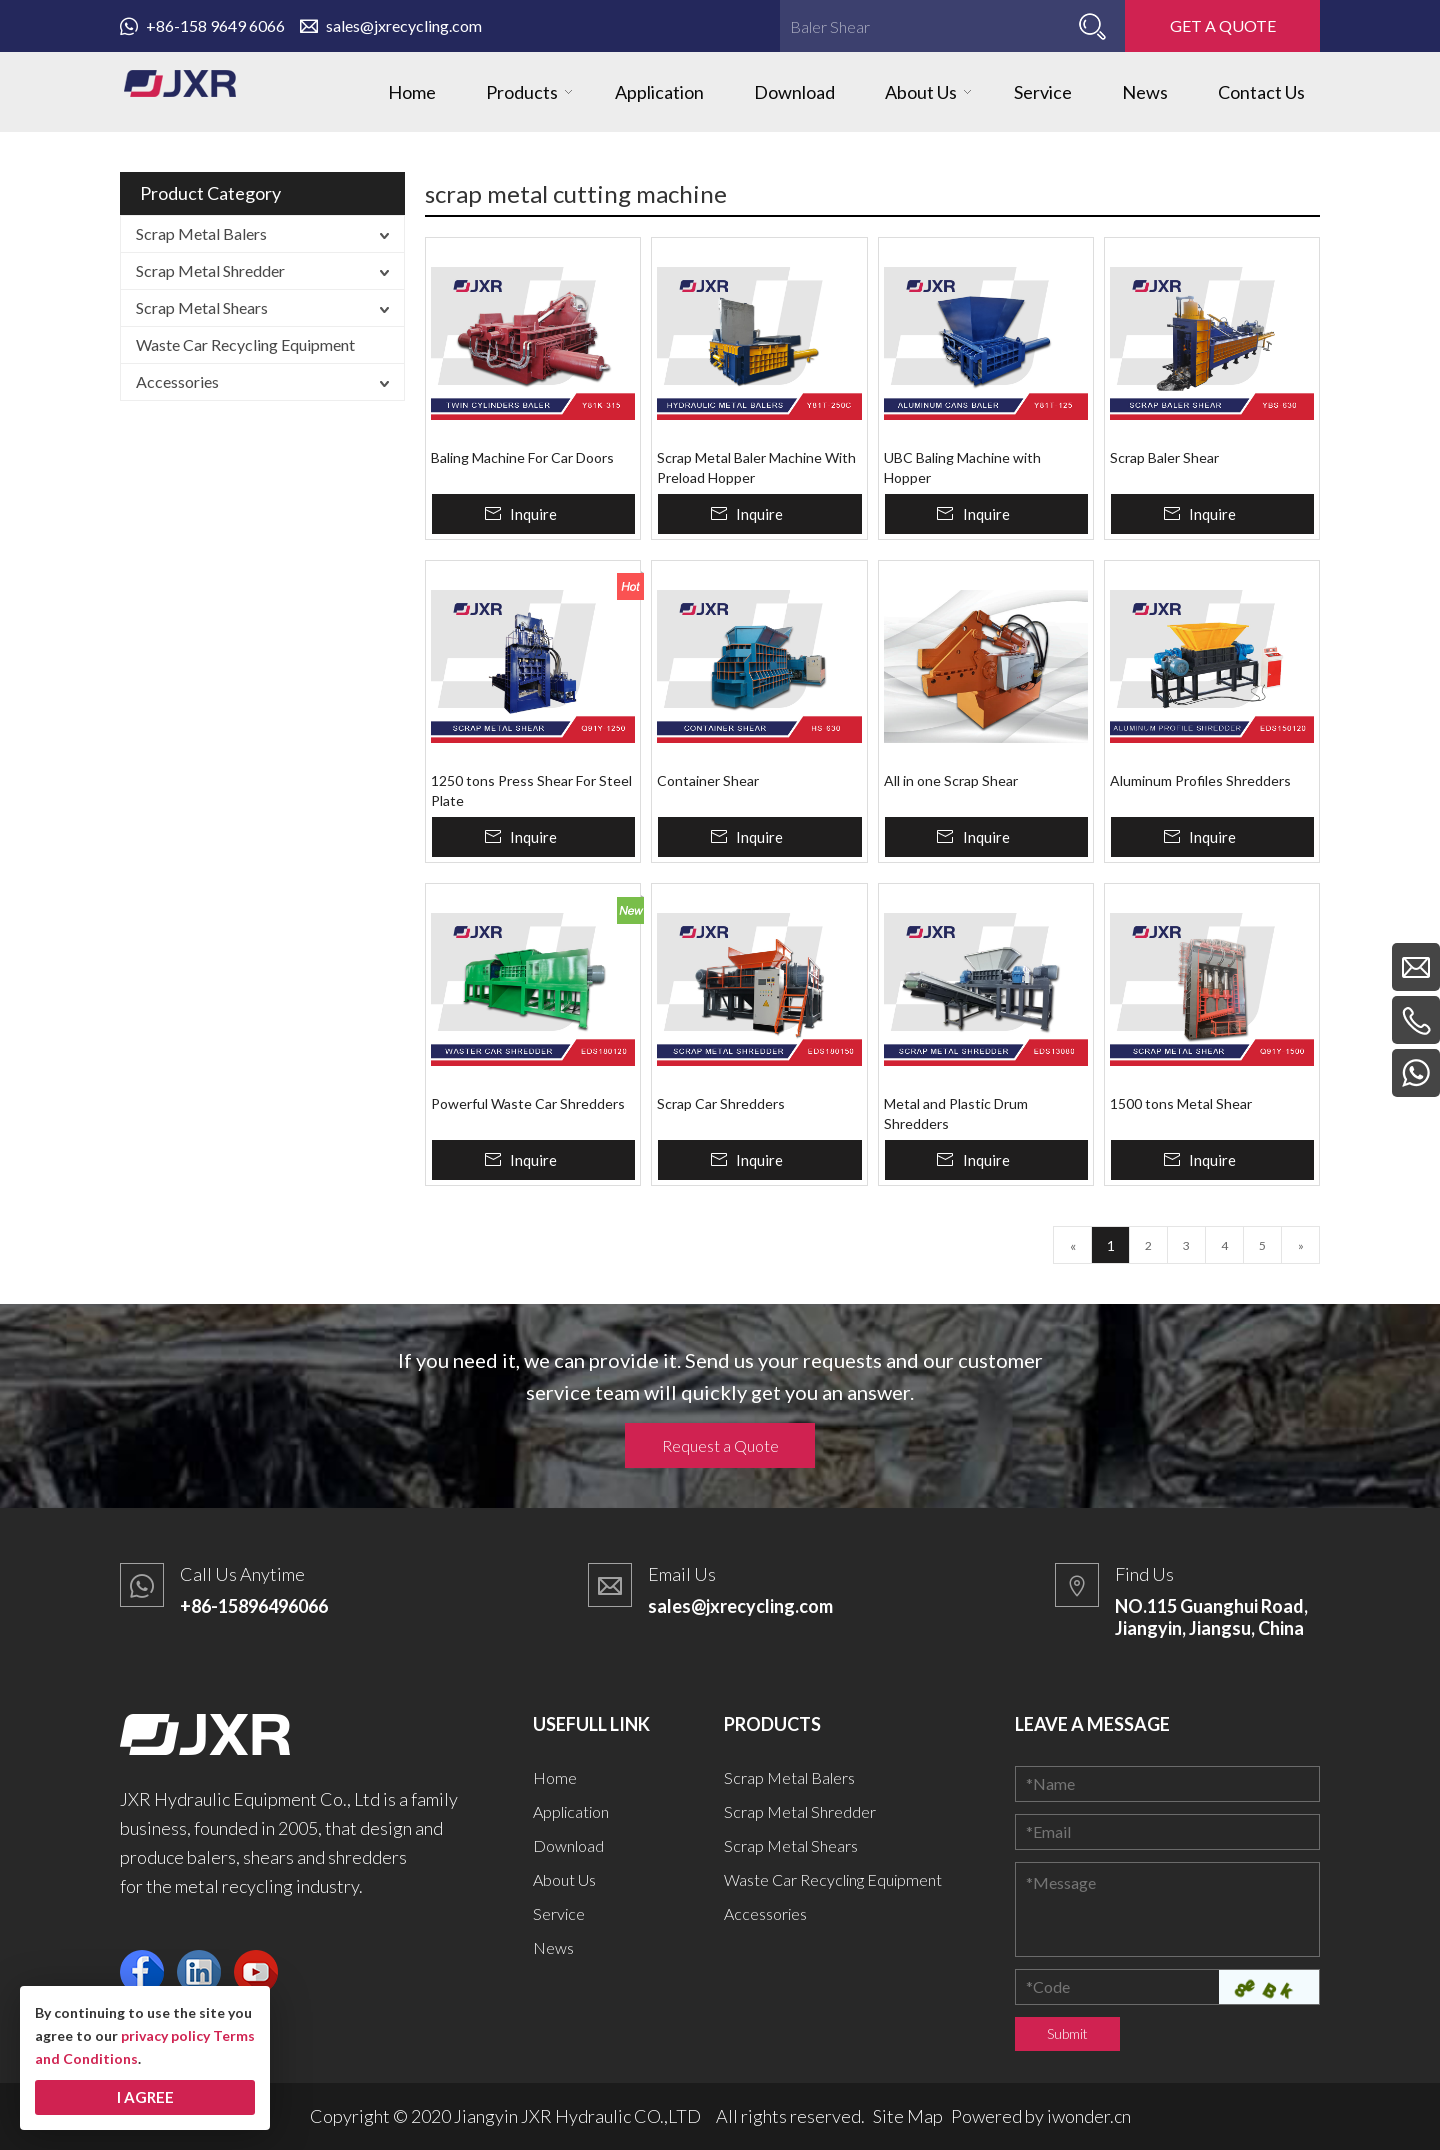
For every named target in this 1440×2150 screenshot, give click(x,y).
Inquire (533, 514)
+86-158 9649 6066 (202, 25)
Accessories (177, 381)
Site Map (908, 2116)
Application (571, 1811)
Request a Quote (720, 1445)
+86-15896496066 (254, 1606)
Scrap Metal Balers (201, 233)
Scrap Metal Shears (202, 307)
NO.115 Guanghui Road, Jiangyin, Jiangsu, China (1211, 1617)
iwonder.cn (1089, 2116)
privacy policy (165, 2035)
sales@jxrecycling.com (391, 25)
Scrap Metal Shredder (210, 270)
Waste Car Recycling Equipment (245, 344)
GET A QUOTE (1223, 25)
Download (568, 1845)
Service (559, 1913)
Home (555, 1777)
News (553, 1947)
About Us (564, 1879)
